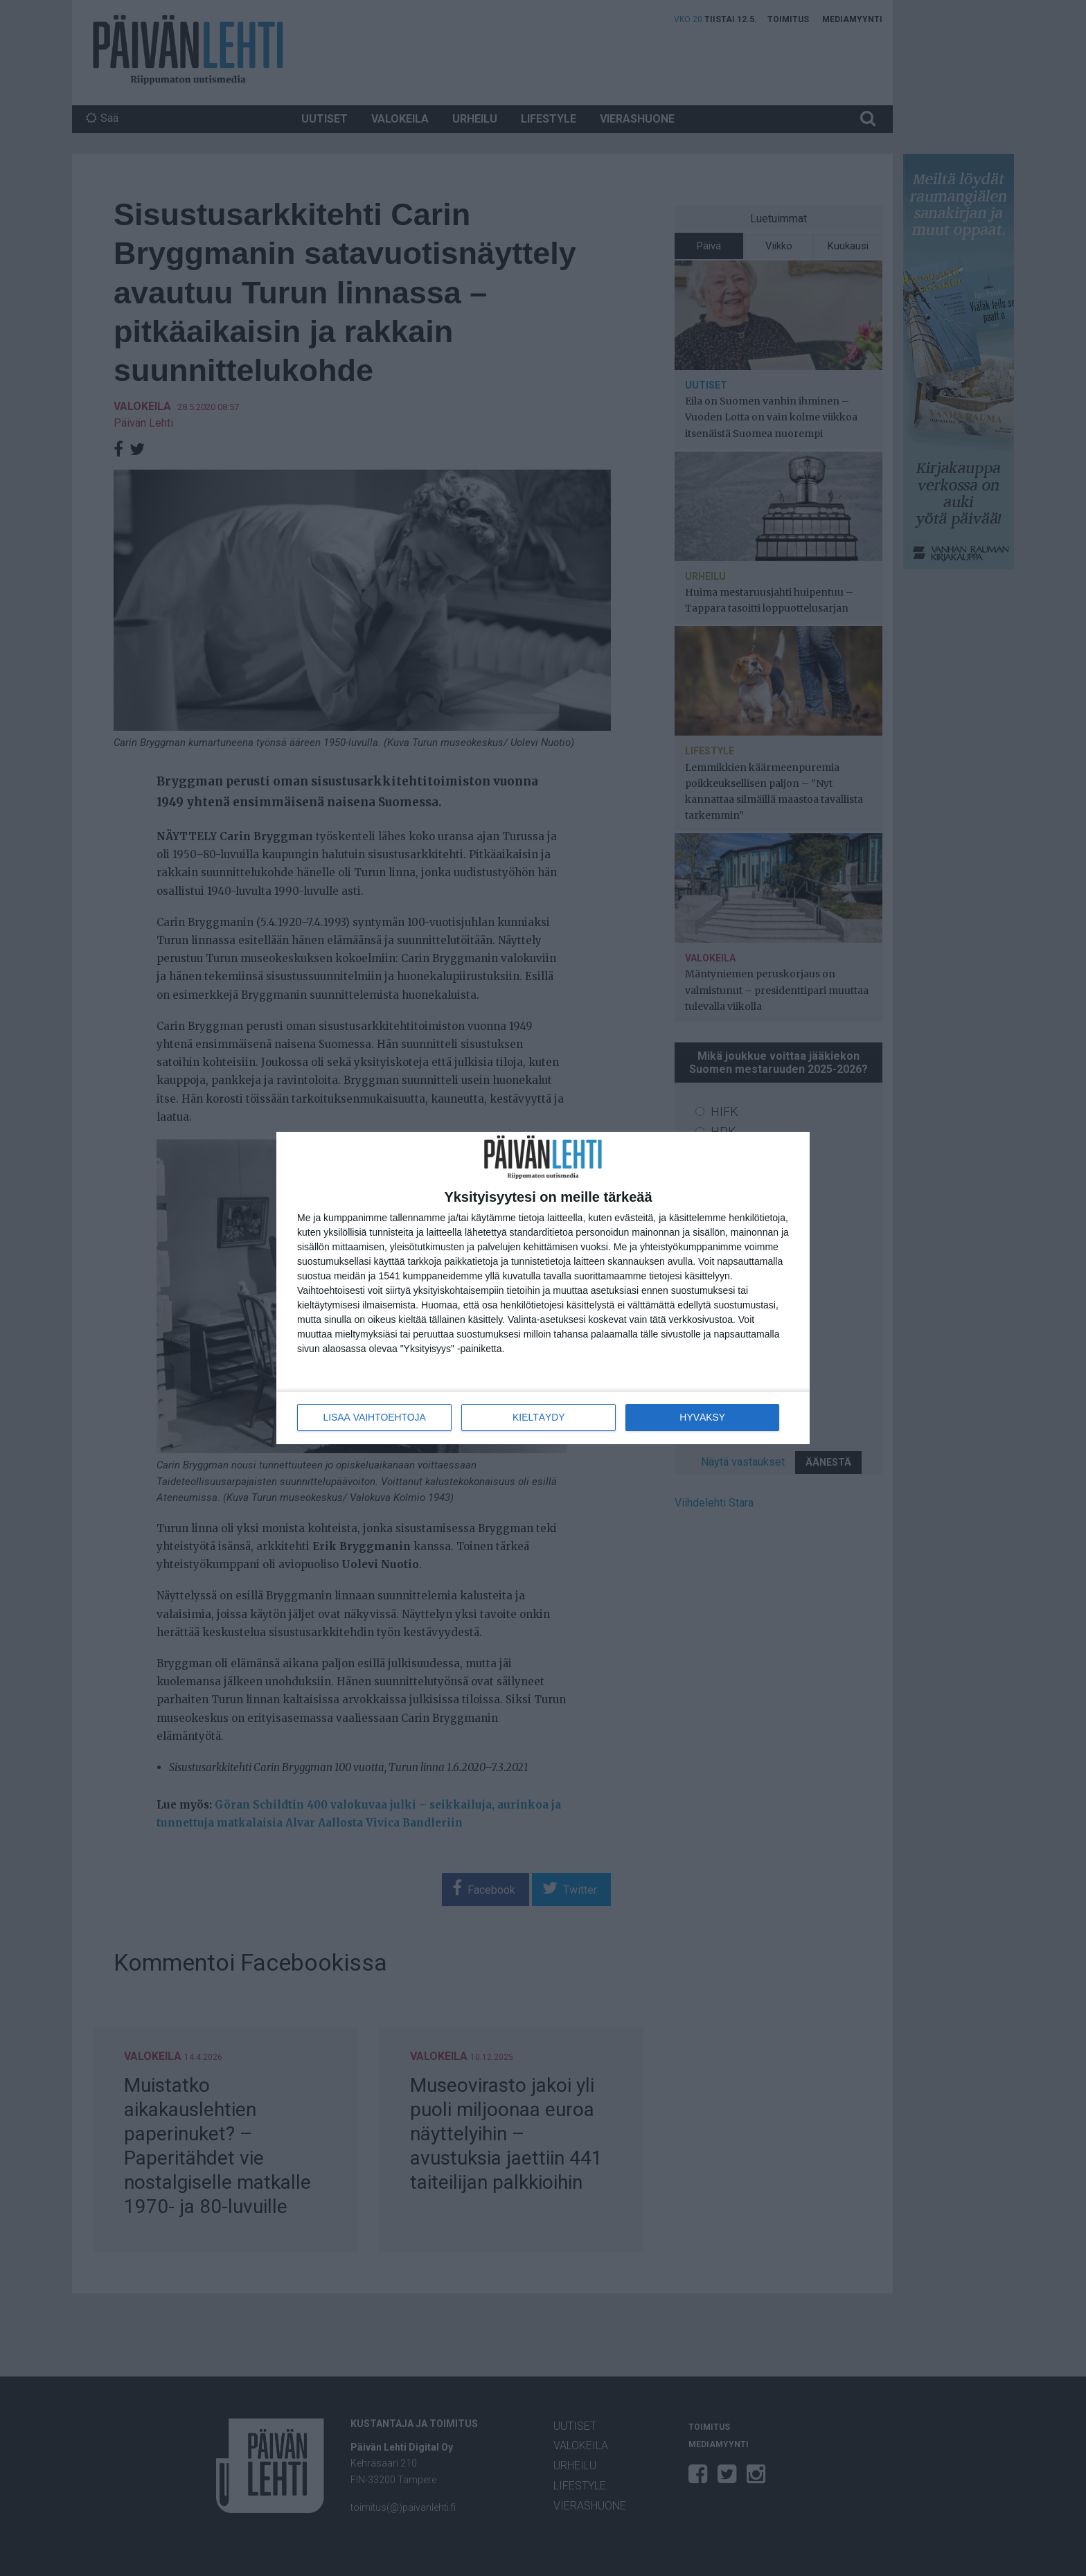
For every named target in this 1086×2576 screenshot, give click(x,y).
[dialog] (543, 1288)
